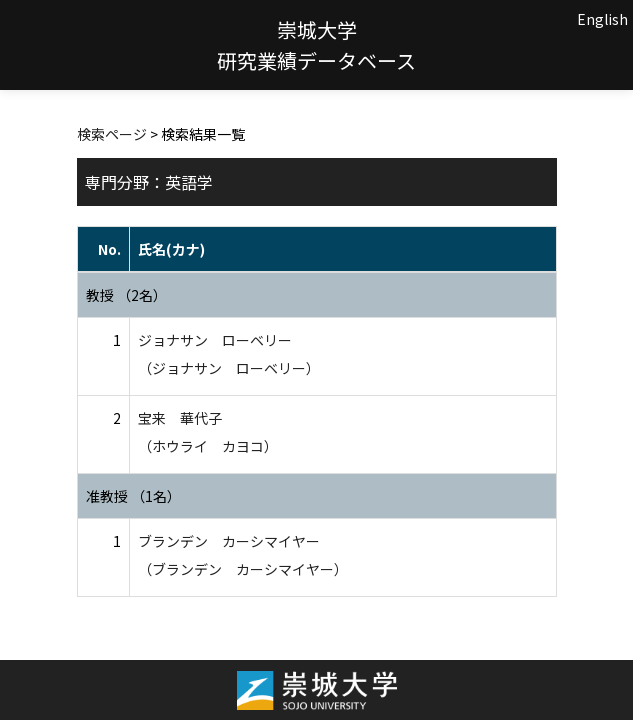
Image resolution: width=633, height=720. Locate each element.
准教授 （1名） (133, 496)
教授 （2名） (126, 295)
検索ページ (112, 134)
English (602, 19)
